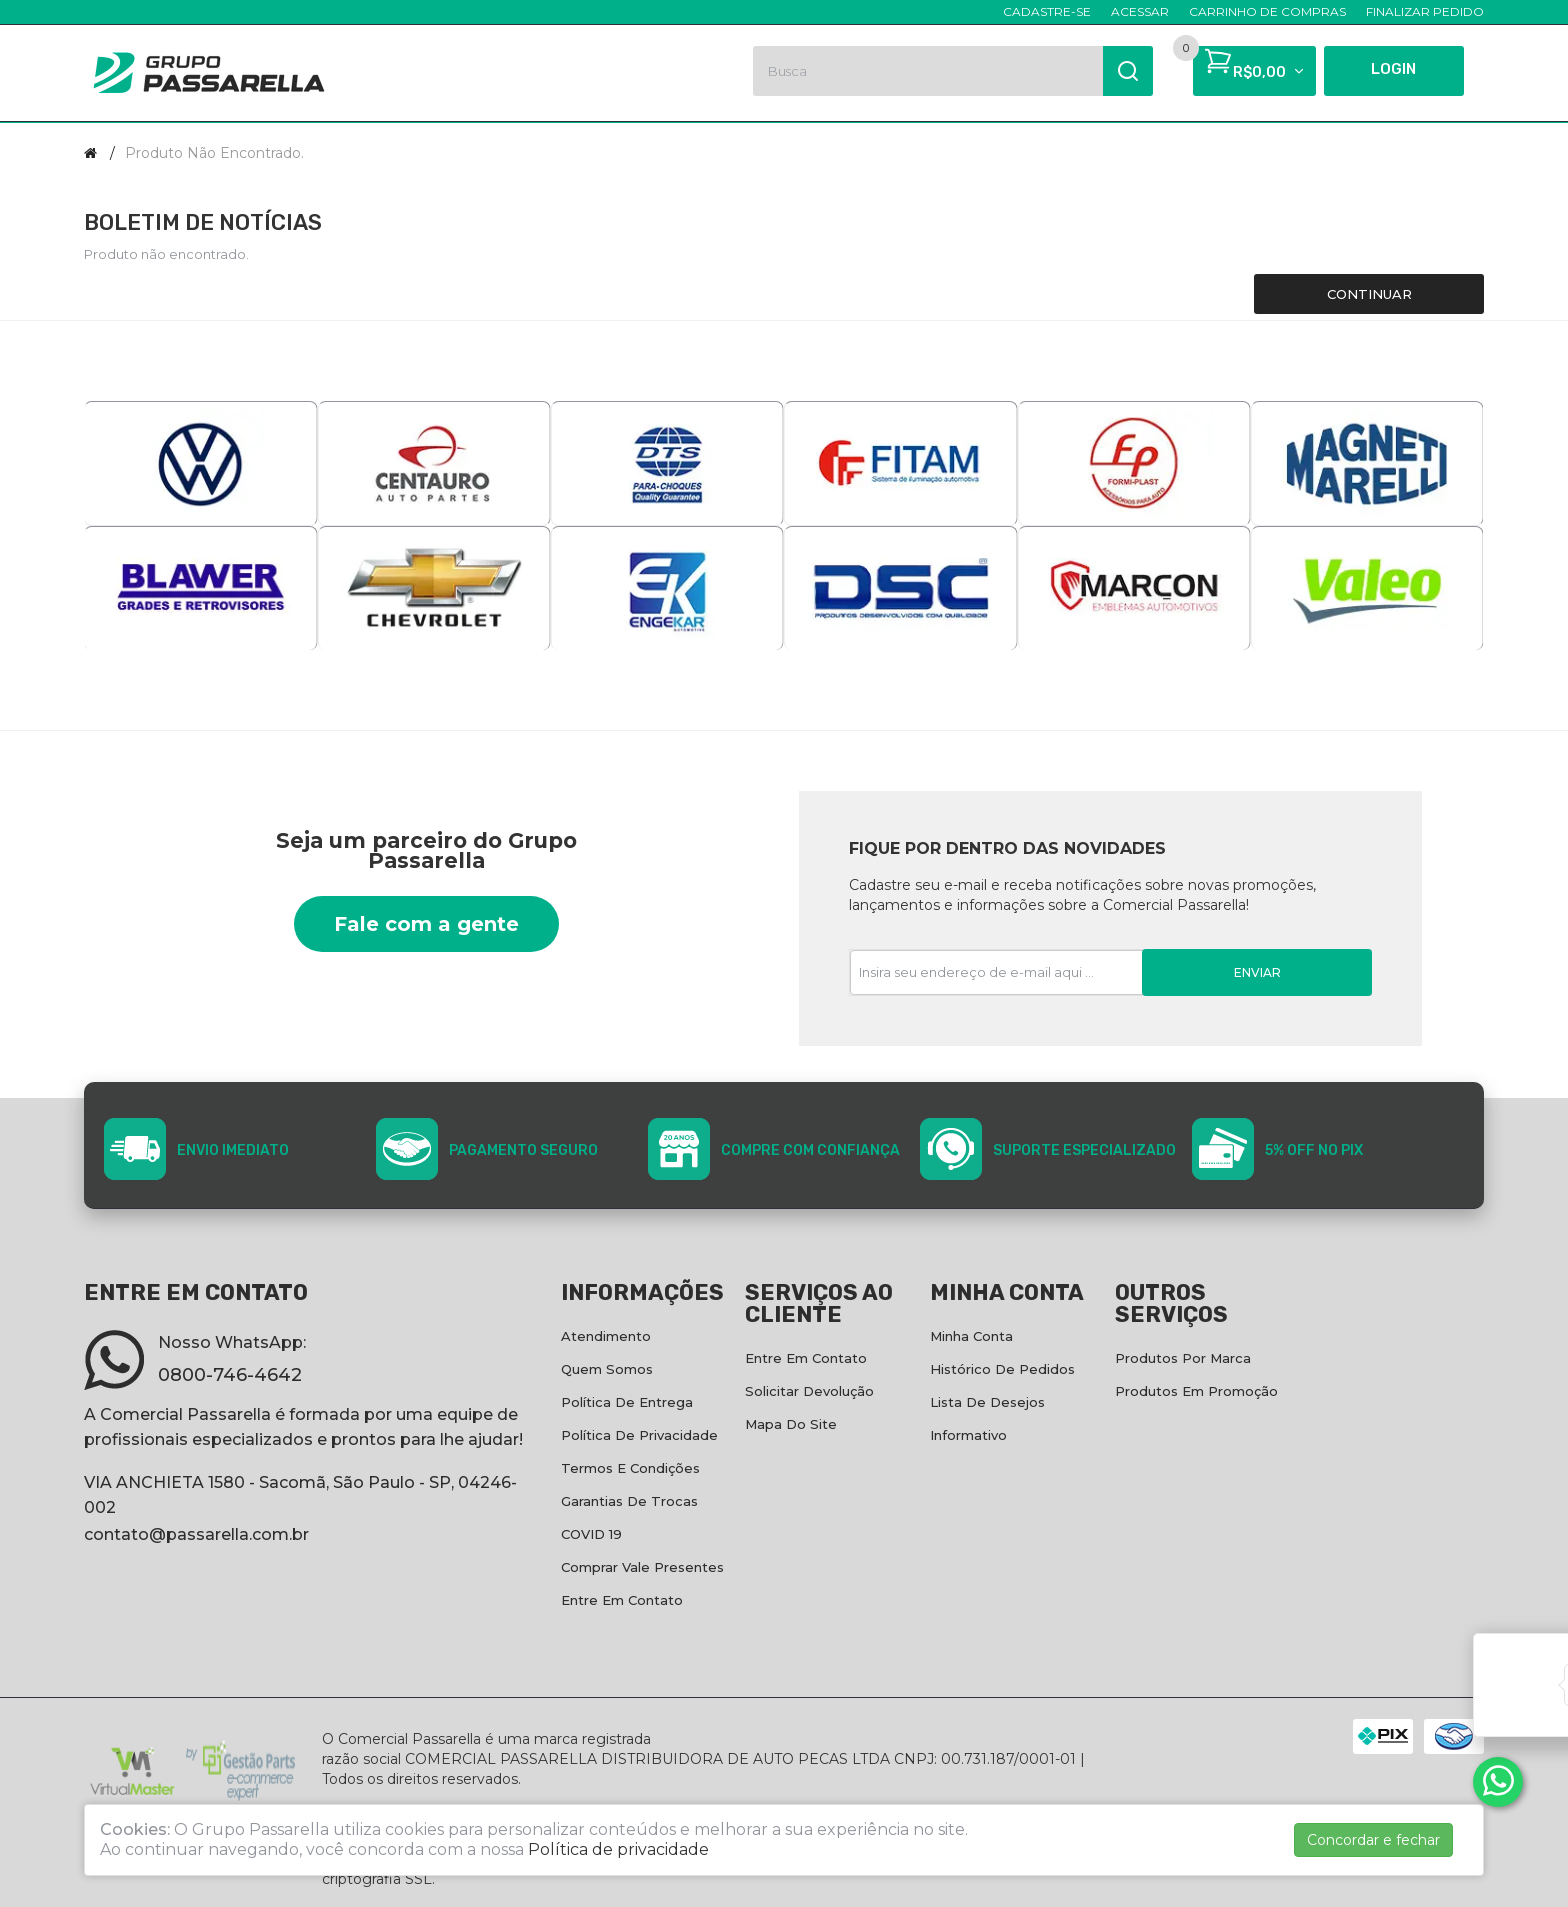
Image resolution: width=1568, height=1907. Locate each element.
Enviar (1257, 972)
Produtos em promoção (1196, 1391)
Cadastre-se (1047, 11)
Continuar (1369, 294)
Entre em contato (622, 1600)
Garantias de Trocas (629, 1501)
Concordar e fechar (1373, 1840)
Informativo (968, 1435)
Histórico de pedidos (1002, 1369)
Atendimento (606, 1336)
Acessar (1140, 11)
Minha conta (971, 1336)
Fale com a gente (426, 924)
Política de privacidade (639, 1435)
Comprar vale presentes (642, 1567)
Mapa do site (791, 1424)
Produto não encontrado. (214, 153)
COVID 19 (591, 1534)
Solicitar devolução (809, 1391)
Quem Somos (607, 1369)
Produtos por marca (1183, 1358)
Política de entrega (627, 1402)
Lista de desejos (987, 1402)
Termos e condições (630, 1468)
